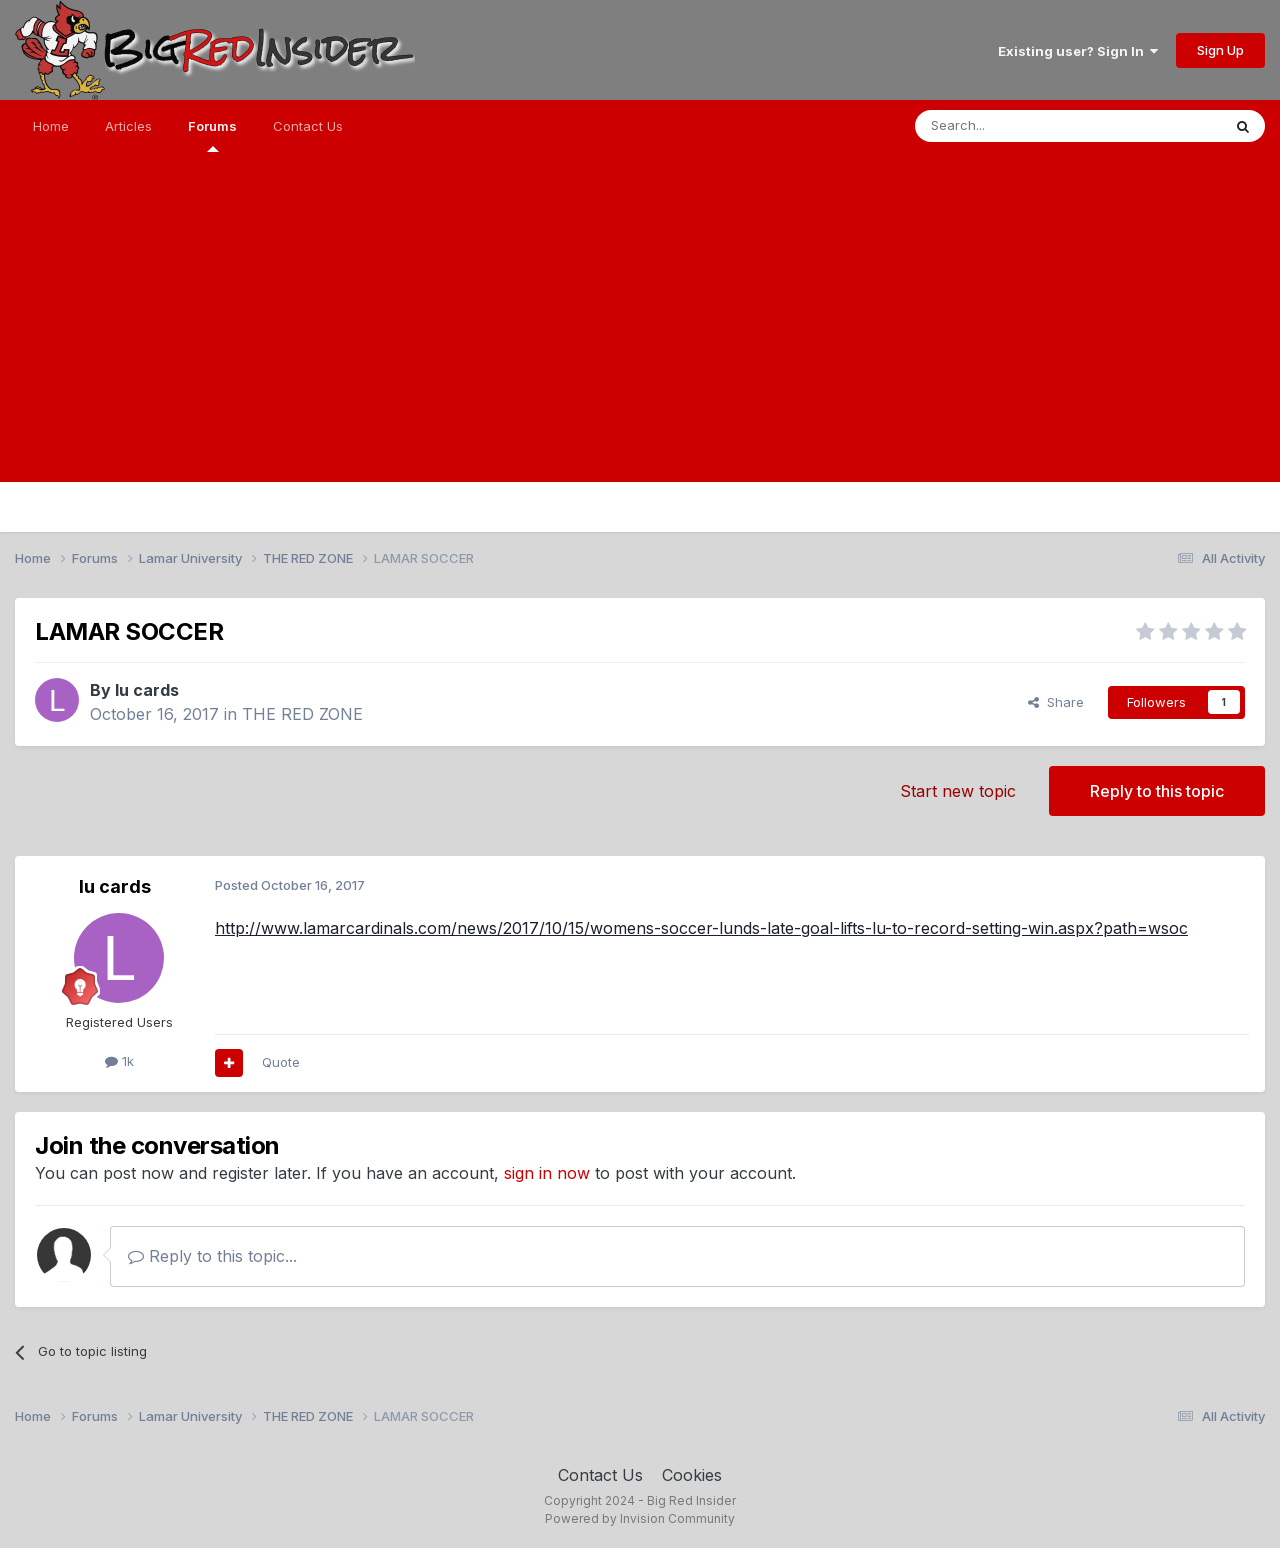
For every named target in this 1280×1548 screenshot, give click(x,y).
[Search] (1017, 126)
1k (119, 1061)
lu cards (147, 690)
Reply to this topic (1157, 791)
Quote (281, 1062)
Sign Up (1220, 50)
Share (1056, 702)
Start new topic (958, 791)
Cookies (692, 1475)
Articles (128, 126)
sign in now (547, 1173)
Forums (212, 135)
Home (51, 126)
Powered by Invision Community (640, 1518)
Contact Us (308, 126)
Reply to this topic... (212, 1256)
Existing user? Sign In (1078, 51)
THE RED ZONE (302, 714)
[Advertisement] (640, 342)
